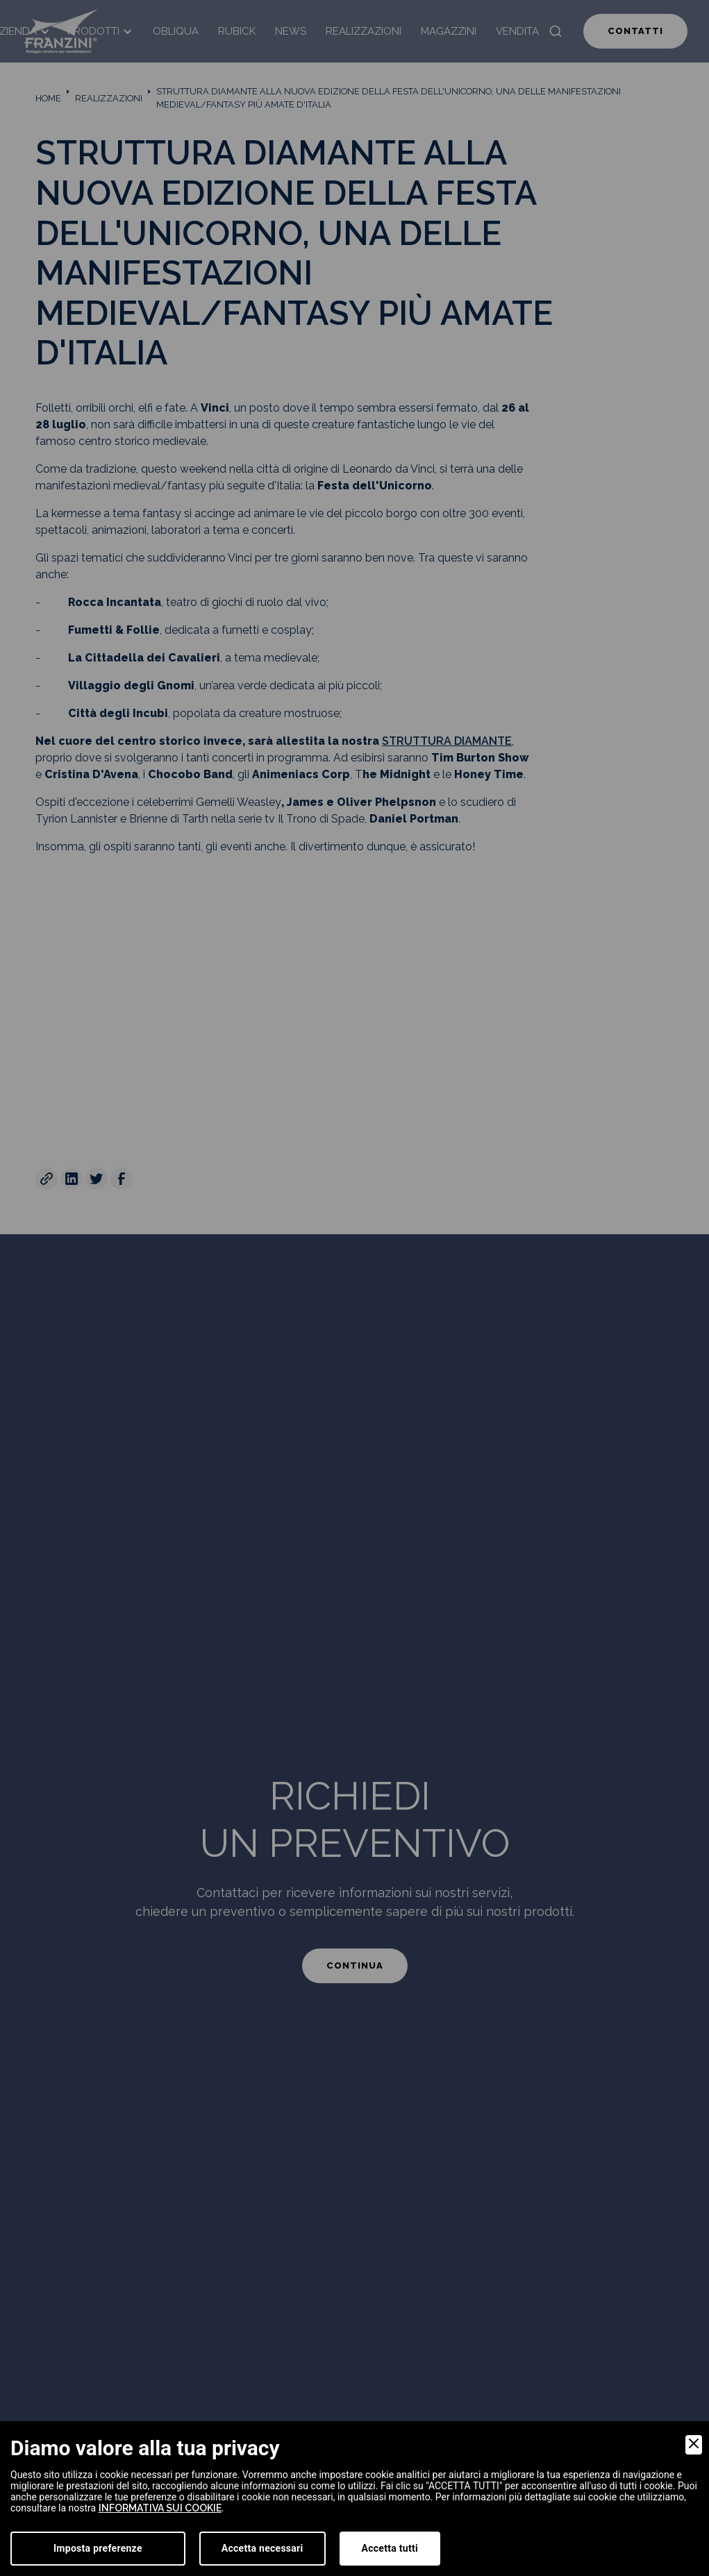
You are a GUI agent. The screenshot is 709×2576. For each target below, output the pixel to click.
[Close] (693, 2445)
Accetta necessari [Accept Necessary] (262, 2548)
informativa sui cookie (160, 2508)
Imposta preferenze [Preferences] (97, 2548)
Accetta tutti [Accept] (390, 2548)
